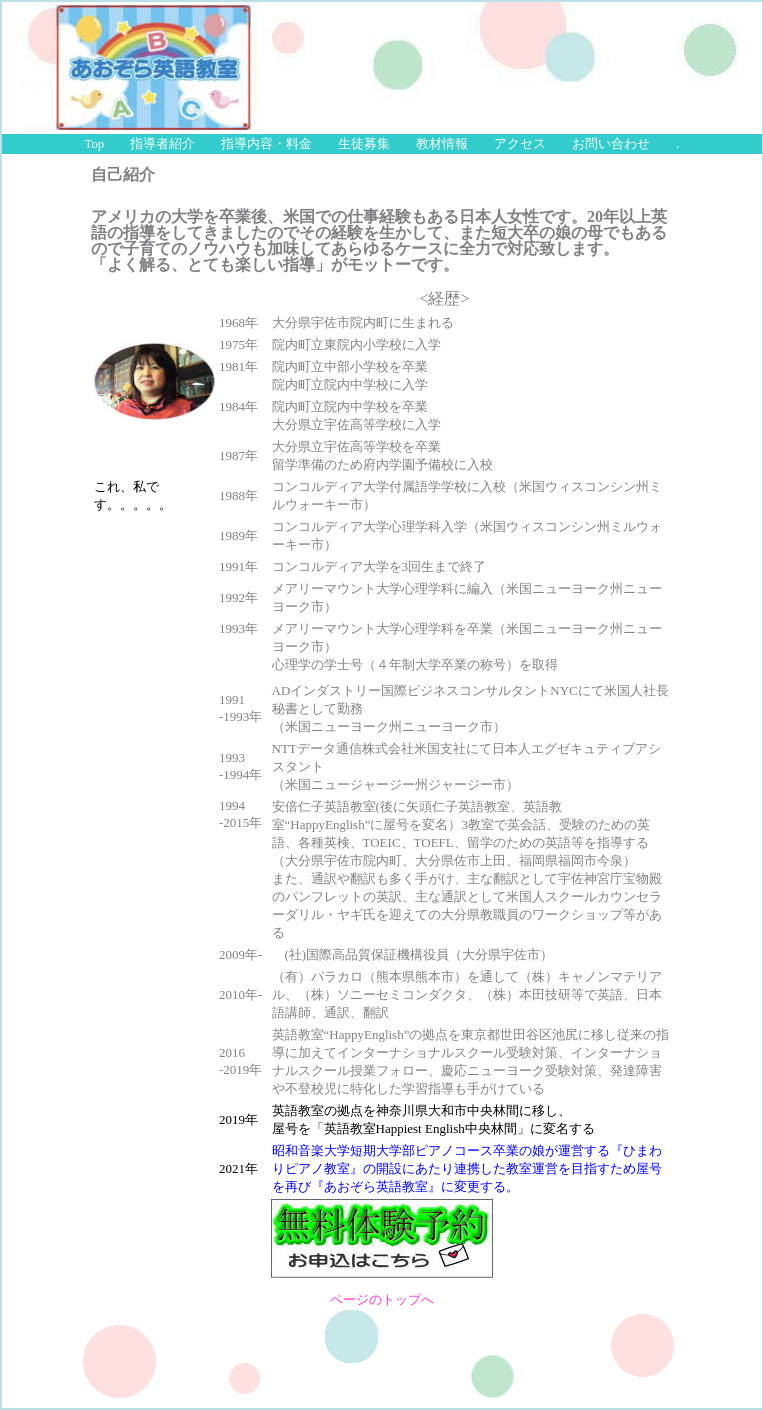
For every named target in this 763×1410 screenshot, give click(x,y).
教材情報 (442, 144)
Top (95, 144)
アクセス (520, 144)
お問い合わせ (611, 144)
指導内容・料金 (266, 144)
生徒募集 (364, 144)
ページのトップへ (382, 1300)
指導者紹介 (162, 144)
